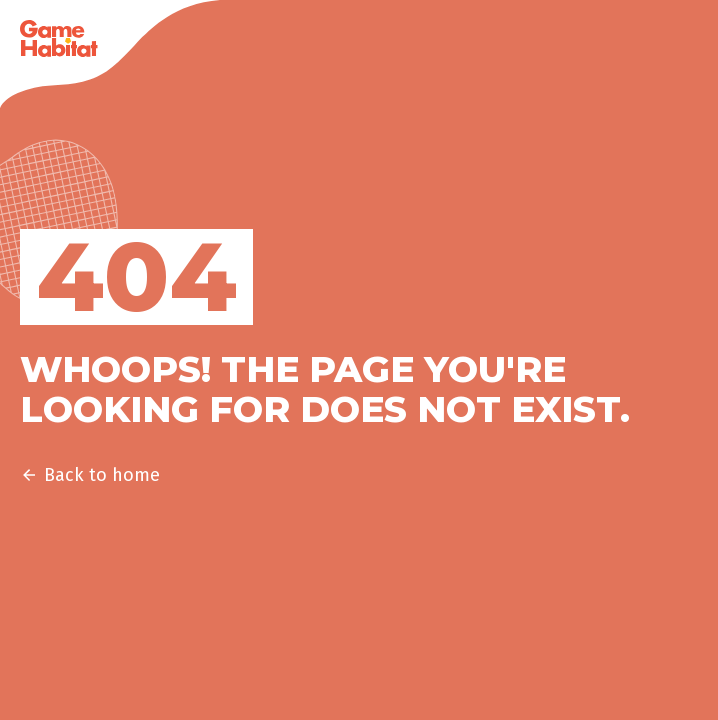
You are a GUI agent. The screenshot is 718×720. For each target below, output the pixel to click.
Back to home (90, 475)
